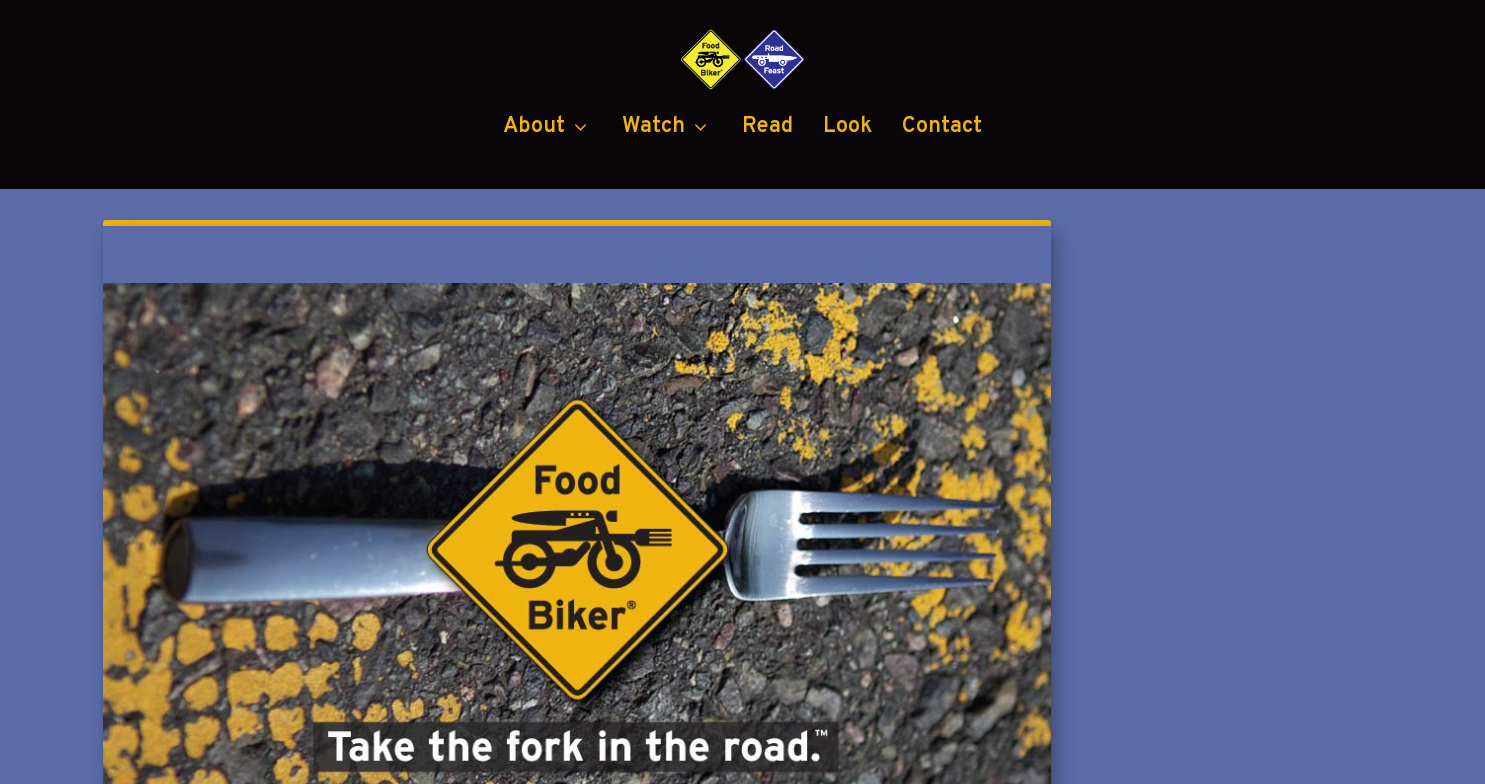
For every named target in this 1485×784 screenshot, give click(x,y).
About (534, 210)
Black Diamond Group (883, 757)
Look (847, 210)
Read (767, 210)
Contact (942, 210)
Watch (653, 210)
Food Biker (296, 757)
